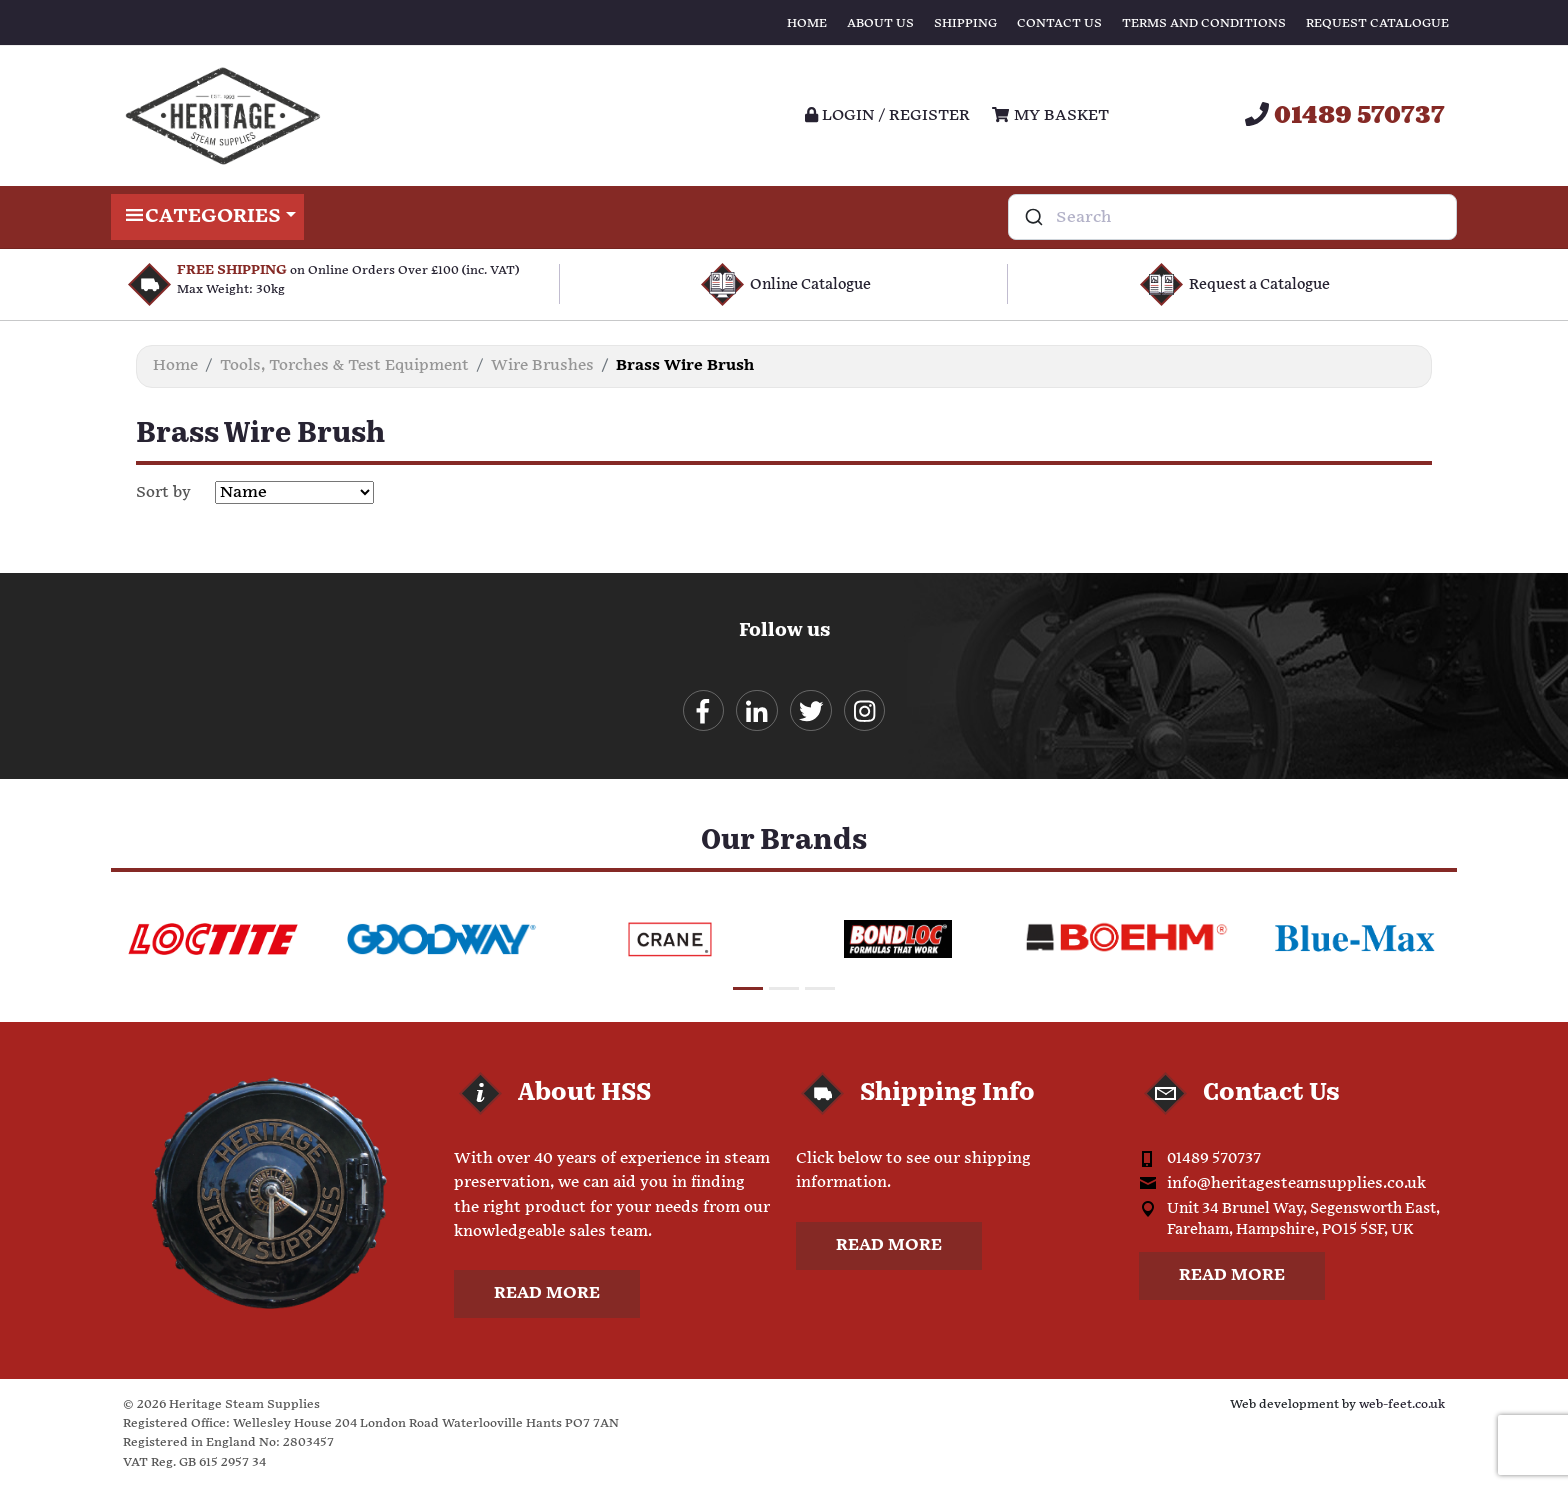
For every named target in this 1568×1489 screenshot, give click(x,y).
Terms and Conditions (1204, 23)
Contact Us (1059, 23)
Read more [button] (547, 1295)
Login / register (887, 115)
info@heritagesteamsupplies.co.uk (1296, 1184)
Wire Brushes (542, 365)
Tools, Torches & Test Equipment (344, 365)
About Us (880, 23)
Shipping (965, 23)
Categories (207, 217)
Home (807, 23)
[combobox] (1232, 217)
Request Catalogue (1377, 23)
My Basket (1050, 115)
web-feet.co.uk (1402, 1406)
